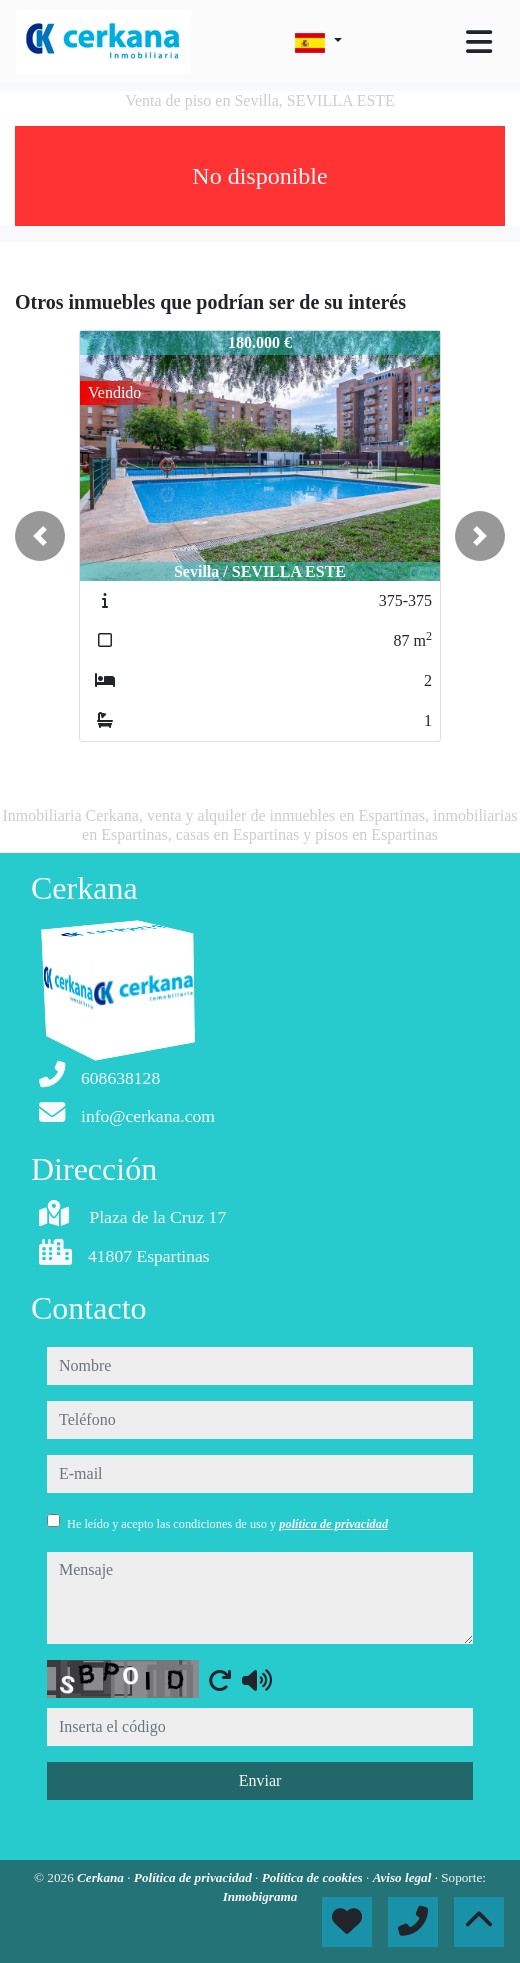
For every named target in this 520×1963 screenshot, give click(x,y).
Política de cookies (314, 1877)
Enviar (260, 1780)
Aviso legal (404, 1877)
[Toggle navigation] (479, 42)
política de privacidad (333, 1524)
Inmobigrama (260, 1896)
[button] (40, 536)
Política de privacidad (194, 1877)
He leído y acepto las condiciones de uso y (227, 1524)
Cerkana (102, 1877)
